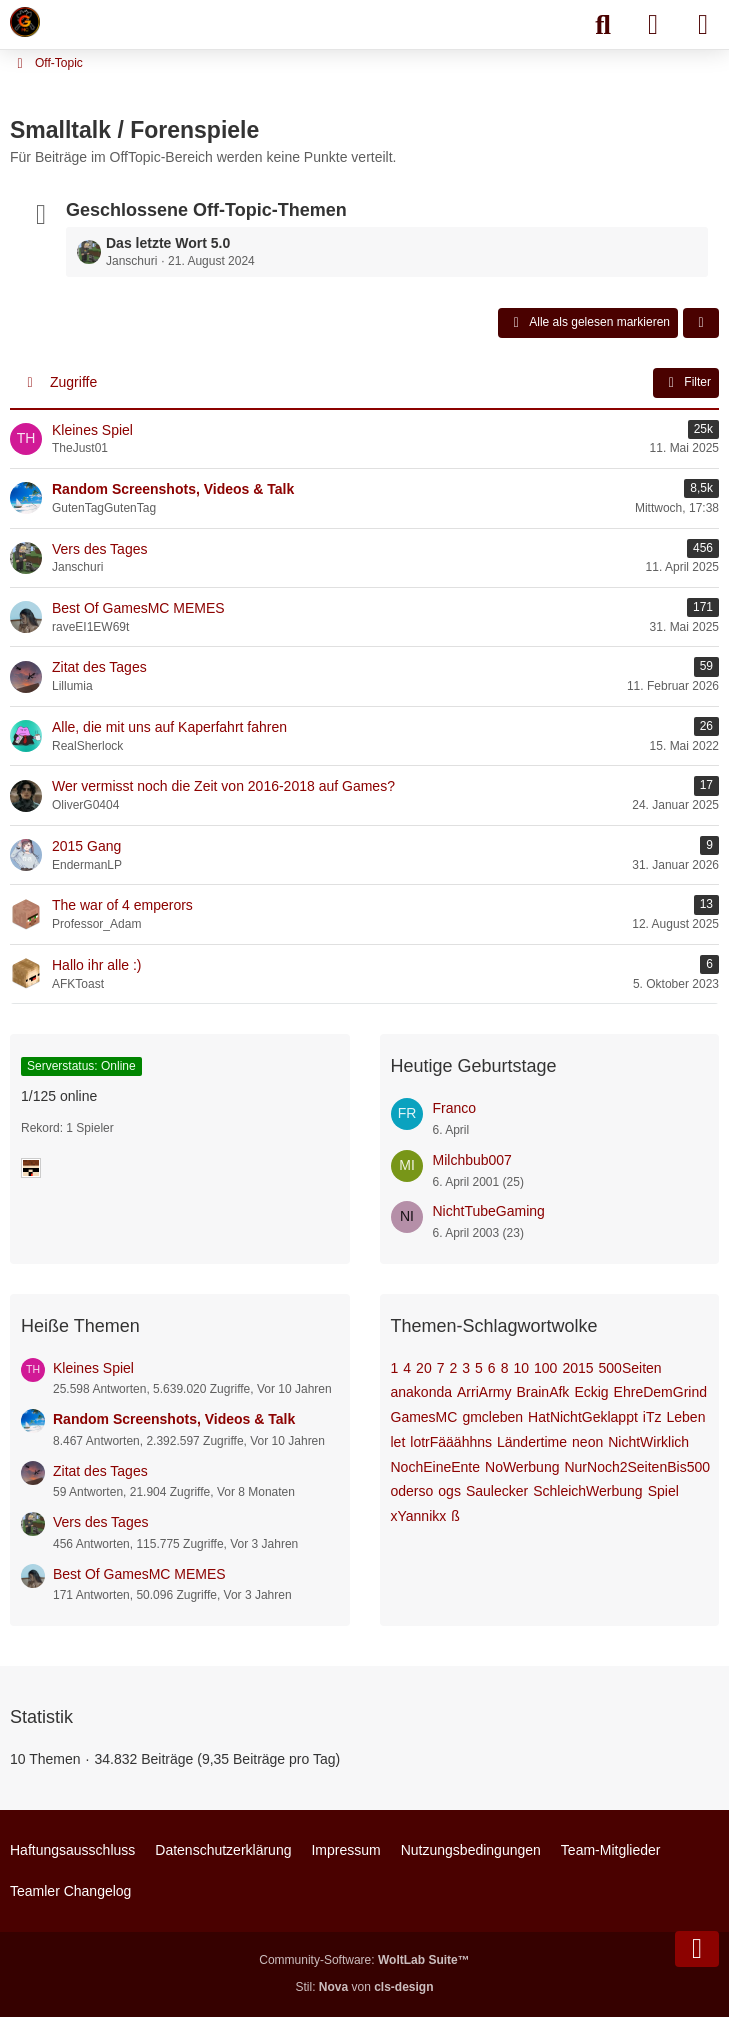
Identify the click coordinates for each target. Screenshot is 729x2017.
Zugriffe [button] (73, 382)
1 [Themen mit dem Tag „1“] (395, 1368)
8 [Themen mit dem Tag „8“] (505, 1368)
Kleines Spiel (93, 1368)
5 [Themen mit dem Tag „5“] (479, 1368)
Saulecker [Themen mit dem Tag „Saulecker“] (497, 1491)
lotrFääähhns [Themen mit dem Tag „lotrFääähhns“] (451, 1442)
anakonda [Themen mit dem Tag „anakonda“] (422, 1392)
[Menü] (703, 25)
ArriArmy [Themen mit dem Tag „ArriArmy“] (484, 1392)
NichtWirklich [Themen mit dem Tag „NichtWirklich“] (648, 1442)
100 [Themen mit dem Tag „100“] (545, 1368)
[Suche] (603, 25)
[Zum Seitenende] (697, 1949)
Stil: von (364, 1987)
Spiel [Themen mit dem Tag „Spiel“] (663, 1491)
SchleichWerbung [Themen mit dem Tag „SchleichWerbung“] (587, 1491)
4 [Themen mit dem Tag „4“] (407, 1368)
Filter (686, 383)
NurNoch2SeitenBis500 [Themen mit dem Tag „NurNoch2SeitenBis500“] (637, 1467)
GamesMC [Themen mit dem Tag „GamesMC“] (424, 1417)
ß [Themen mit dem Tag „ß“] (455, 1516)
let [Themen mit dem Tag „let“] (398, 1442)
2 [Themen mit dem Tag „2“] (453, 1368)
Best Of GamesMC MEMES (139, 1574)
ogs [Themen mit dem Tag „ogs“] (449, 1491)
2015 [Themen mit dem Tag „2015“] (577, 1368)
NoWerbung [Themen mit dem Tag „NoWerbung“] (522, 1467)
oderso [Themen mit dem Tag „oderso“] (412, 1491)
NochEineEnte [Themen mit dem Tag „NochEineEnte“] (436, 1467)
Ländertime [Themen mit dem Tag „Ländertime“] (532, 1442)
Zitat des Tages (100, 1471)
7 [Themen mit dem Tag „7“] (441, 1368)
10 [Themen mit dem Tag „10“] (521, 1368)
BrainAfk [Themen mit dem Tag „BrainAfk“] (542, 1392)
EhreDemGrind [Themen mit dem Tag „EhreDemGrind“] (660, 1392)
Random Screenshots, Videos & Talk (174, 1419)
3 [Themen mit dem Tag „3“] (466, 1368)
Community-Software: (364, 1960)
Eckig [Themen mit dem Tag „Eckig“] (591, 1392)
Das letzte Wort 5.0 (168, 243)
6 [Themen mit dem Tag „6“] (492, 1368)
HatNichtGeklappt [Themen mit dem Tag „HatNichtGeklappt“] (583, 1417)
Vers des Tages (100, 1522)
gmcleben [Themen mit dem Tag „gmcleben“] (492, 1417)
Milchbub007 (472, 1160)
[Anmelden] (653, 25)
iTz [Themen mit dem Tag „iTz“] (652, 1417)
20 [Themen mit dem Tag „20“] (424, 1368)
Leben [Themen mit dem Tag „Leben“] (686, 1417)
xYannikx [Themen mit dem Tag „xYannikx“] (419, 1516)
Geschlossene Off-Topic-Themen (206, 210)
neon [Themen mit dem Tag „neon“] (587, 1442)
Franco (455, 1108)
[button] (701, 323)
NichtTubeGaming (489, 1211)
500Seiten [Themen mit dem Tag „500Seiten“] (630, 1368)
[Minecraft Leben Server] (25, 22)
